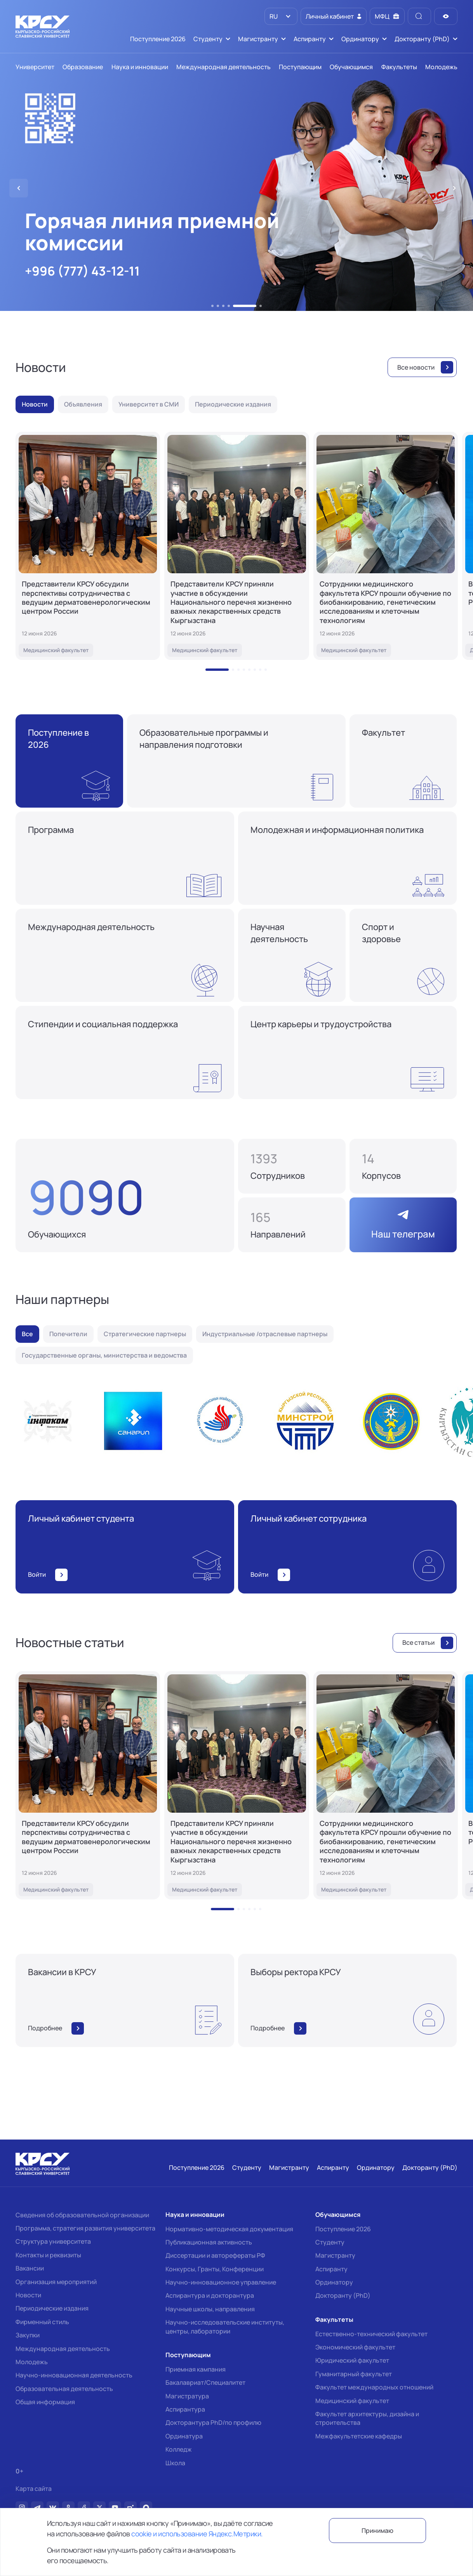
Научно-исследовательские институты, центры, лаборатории (224, 2326)
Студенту (329, 2242)
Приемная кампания (195, 2369)
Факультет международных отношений (374, 2387)
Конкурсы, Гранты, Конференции (214, 2269)
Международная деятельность (63, 2348)
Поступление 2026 (343, 2229)
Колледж (178, 2449)
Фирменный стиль (42, 2322)
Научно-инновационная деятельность (74, 2375)
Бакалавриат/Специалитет (205, 2382)
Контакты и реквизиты (48, 2255)
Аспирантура (185, 2409)
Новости (28, 2295)
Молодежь (32, 2362)
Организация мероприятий (56, 2282)
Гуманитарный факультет (353, 2374)
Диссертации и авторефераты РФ (215, 2255)
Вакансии (30, 2268)
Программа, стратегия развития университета (85, 2228)
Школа (175, 2463)
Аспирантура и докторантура (209, 2295)
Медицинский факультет (352, 2400)
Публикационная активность (208, 2242)
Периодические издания (52, 2308)
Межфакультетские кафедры (358, 2436)
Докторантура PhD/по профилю (213, 2422)
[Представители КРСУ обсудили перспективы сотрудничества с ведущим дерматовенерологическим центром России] (88, 546)
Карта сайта (34, 2489)
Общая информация (45, 2402)
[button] (212, 306)
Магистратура (187, 2396)
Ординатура (184, 2436)
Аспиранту (331, 2269)
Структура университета (53, 2241)
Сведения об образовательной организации (82, 2215)
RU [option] (273, 16)
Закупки (28, 2335)
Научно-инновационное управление (220, 2282)
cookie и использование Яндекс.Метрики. (197, 2533)
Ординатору (334, 2282)
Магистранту (335, 2255)
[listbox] (280, 16)
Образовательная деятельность (64, 2388)
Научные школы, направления (210, 2309)
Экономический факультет (355, 2347)
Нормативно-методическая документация (229, 2229)
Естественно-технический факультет (371, 2334)
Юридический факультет (352, 2360)
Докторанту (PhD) (342, 2295)
